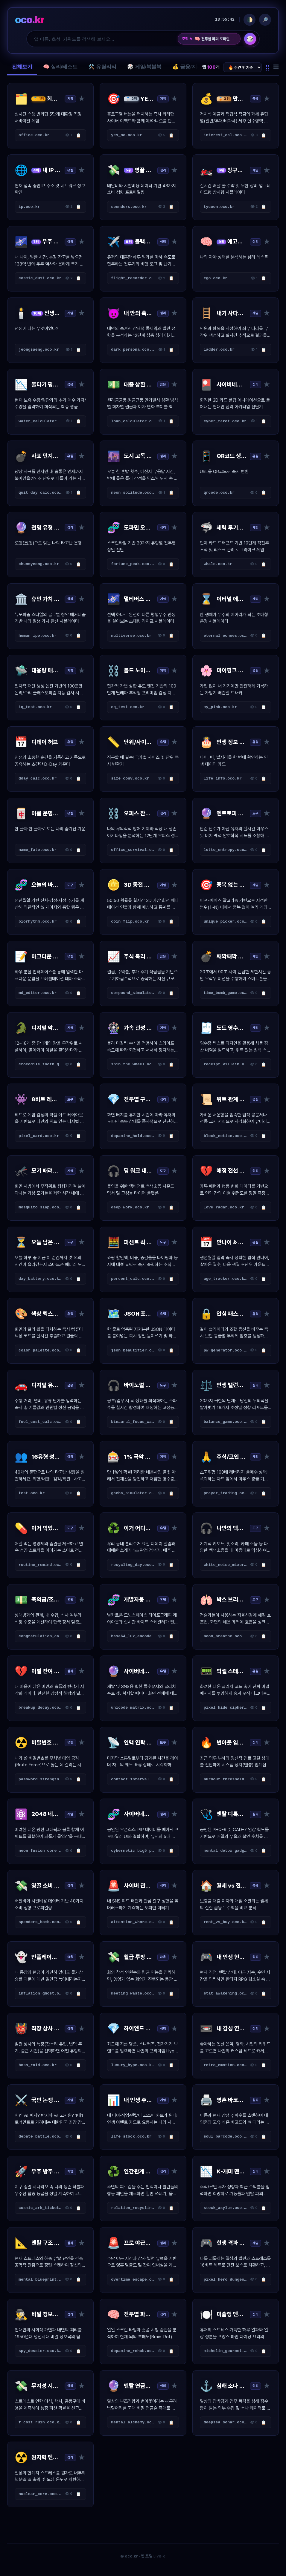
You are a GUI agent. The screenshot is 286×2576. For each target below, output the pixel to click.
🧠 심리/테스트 (60, 67)
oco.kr (29, 19)
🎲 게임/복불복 (144, 67)
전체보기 (22, 67)
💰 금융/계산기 (189, 67)
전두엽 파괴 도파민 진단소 (215, 39)
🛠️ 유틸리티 (102, 67)
